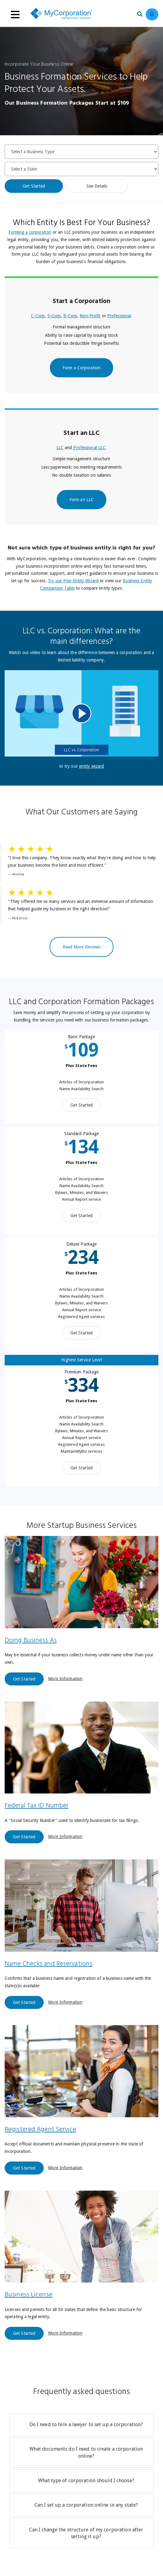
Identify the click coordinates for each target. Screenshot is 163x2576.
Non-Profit (90, 315)
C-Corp (38, 315)
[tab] (81, 2424)
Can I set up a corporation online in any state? (86, 2505)
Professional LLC (89, 447)
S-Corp (54, 315)
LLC (60, 447)
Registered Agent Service (40, 2129)
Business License (28, 2295)
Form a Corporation (81, 367)
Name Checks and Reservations (48, 1964)
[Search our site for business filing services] (141, 13)
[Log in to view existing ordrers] (152, 14)
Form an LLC (81, 499)
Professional (119, 315)
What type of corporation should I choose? (86, 2480)
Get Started (34, 186)
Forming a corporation (29, 232)
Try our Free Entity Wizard (73, 580)
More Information (65, 1678)
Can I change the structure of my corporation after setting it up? (86, 2533)
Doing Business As (31, 1640)
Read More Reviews (81, 946)
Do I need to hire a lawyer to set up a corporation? (86, 2424)
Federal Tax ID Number (36, 1806)
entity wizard (91, 766)
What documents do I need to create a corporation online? (86, 2452)
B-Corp (70, 315)
